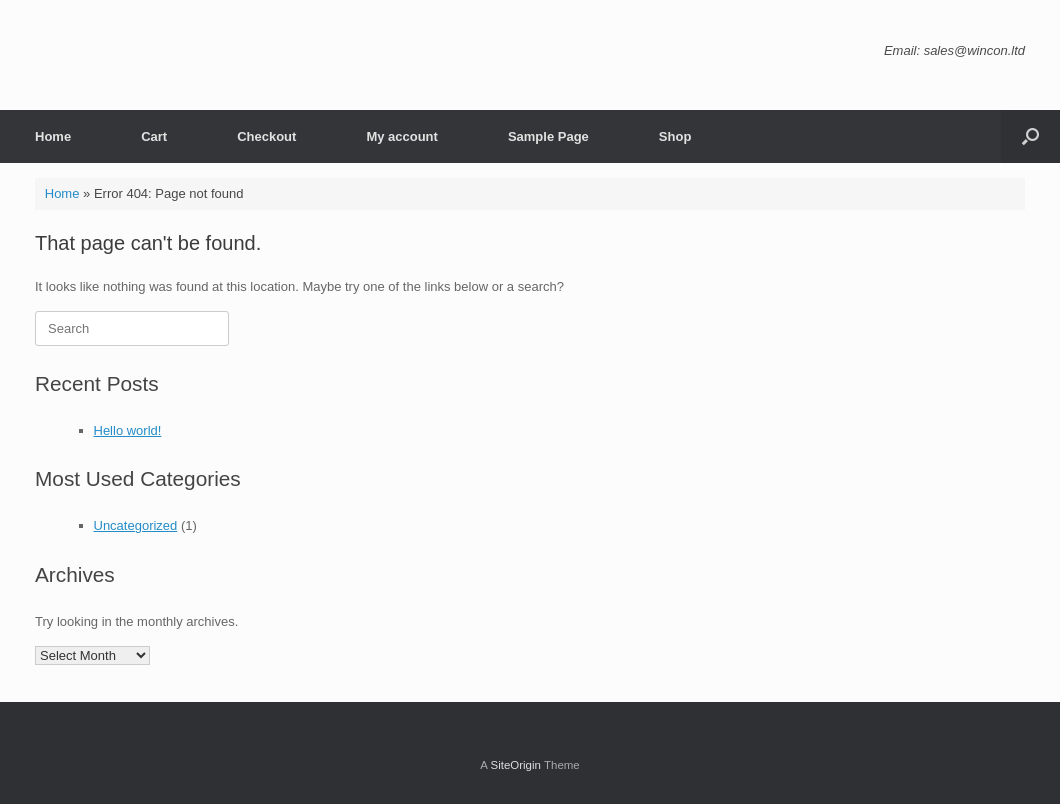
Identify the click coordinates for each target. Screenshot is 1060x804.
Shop (675, 136)
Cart (154, 136)
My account (402, 136)
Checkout (266, 136)
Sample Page (548, 136)
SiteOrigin (515, 765)
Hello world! (128, 430)
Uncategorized (136, 525)
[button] (1030, 136)
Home (53, 136)
